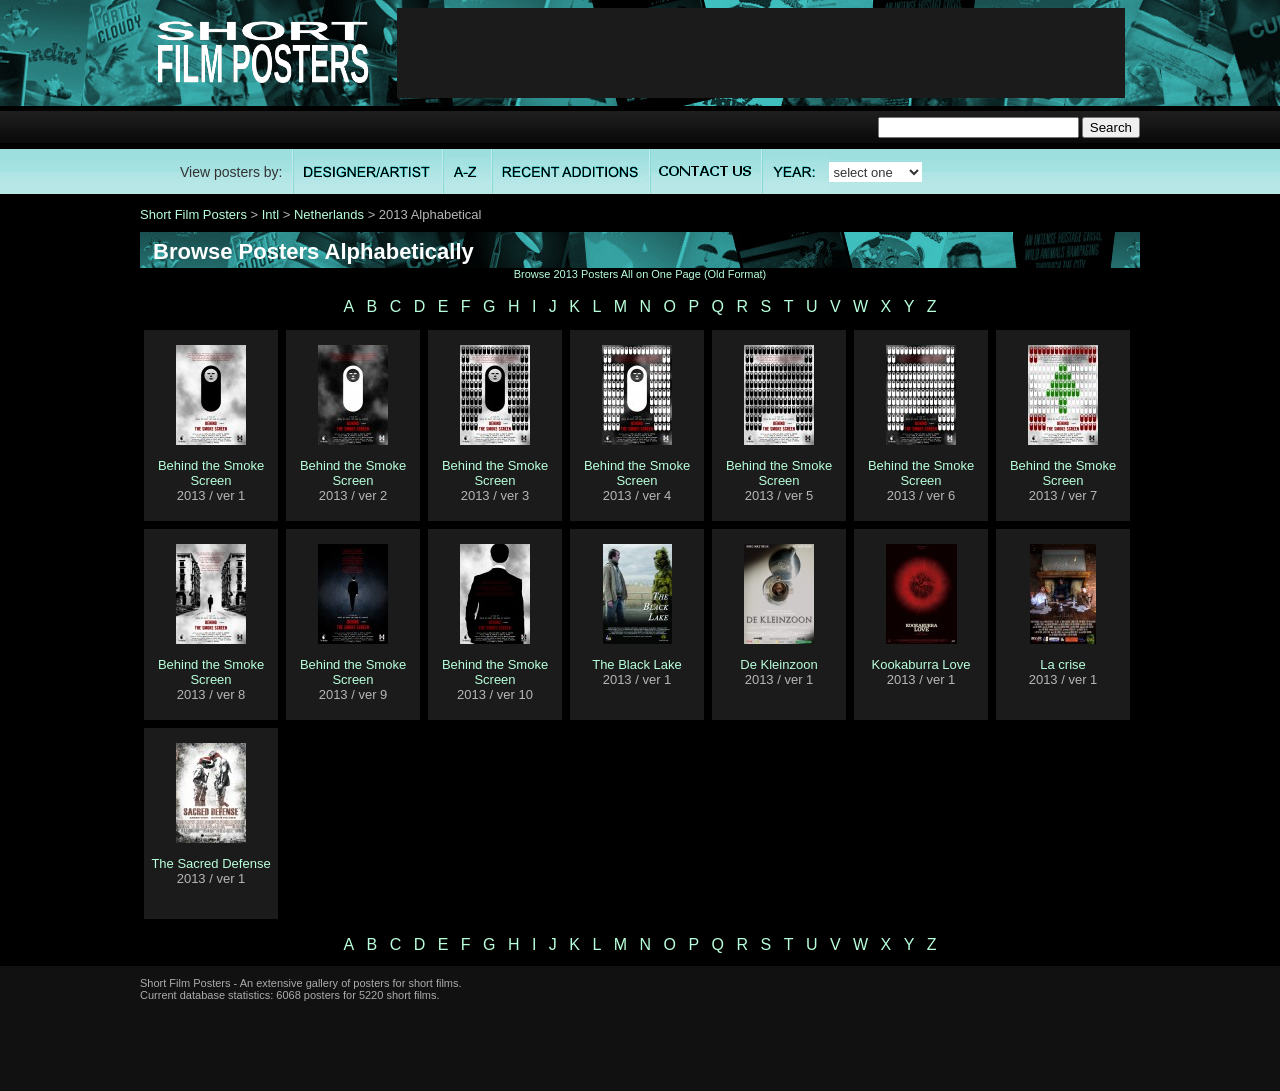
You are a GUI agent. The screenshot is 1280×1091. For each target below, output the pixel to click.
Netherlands (329, 214)
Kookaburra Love (920, 664)
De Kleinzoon (778, 664)
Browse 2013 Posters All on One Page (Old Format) (640, 274)
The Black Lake (637, 664)
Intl (270, 214)
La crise (1063, 664)
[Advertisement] (761, 53)
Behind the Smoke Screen (211, 473)
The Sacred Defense (210, 863)
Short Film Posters (193, 214)
